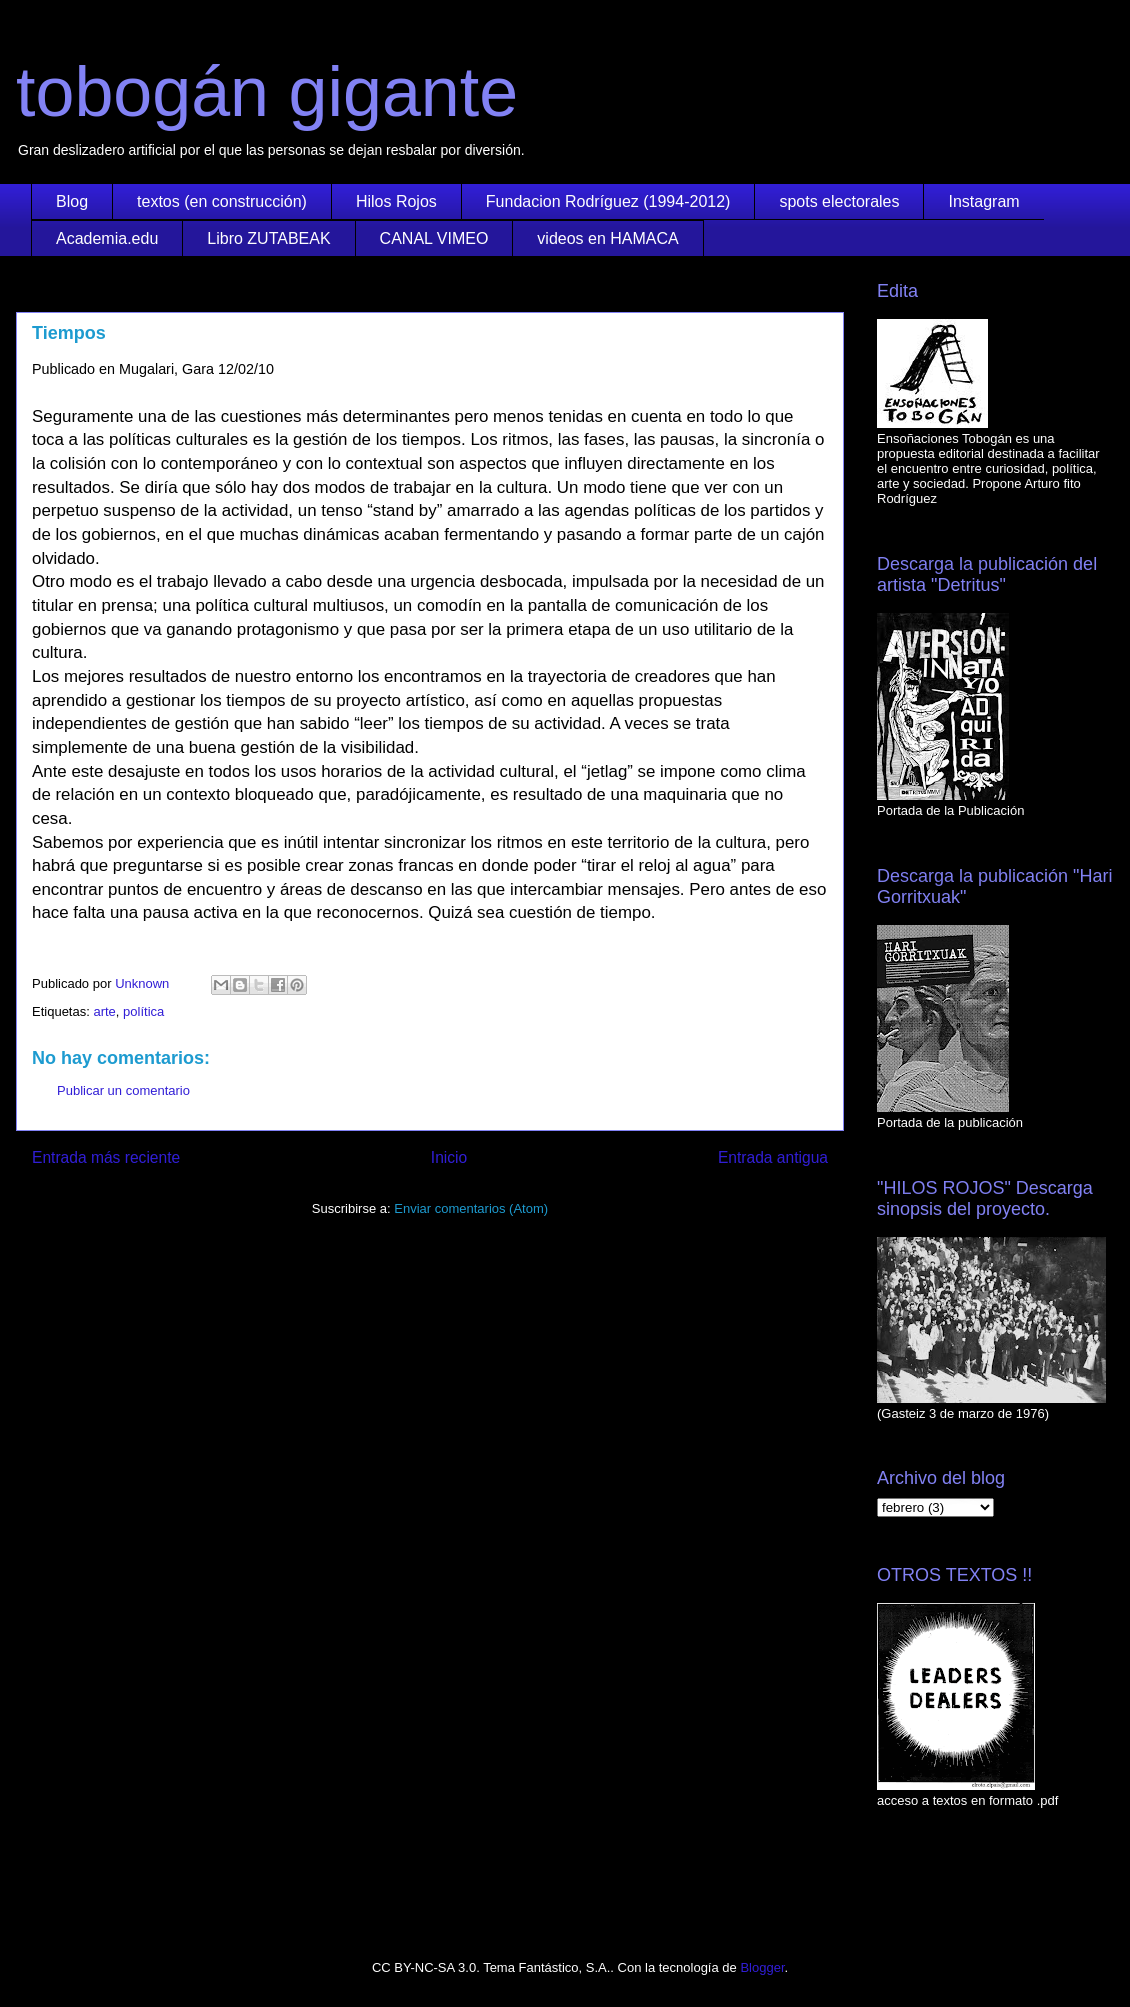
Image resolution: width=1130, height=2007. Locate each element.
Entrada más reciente (106, 1157)
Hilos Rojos (396, 201)
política (143, 1011)
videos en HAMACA (607, 238)
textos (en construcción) (222, 201)
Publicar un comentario (123, 1090)
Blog (72, 201)
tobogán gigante (267, 92)
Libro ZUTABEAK (268, 238)
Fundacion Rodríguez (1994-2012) (608, 201)
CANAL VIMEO (434, 238)
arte (104, 1011)
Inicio (449, 1157)
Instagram (983, 201)
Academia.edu (107, 238)
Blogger (762, 1967)
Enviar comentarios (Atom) (471, 1208)
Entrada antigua (773, 1157)
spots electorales (839, 201)
